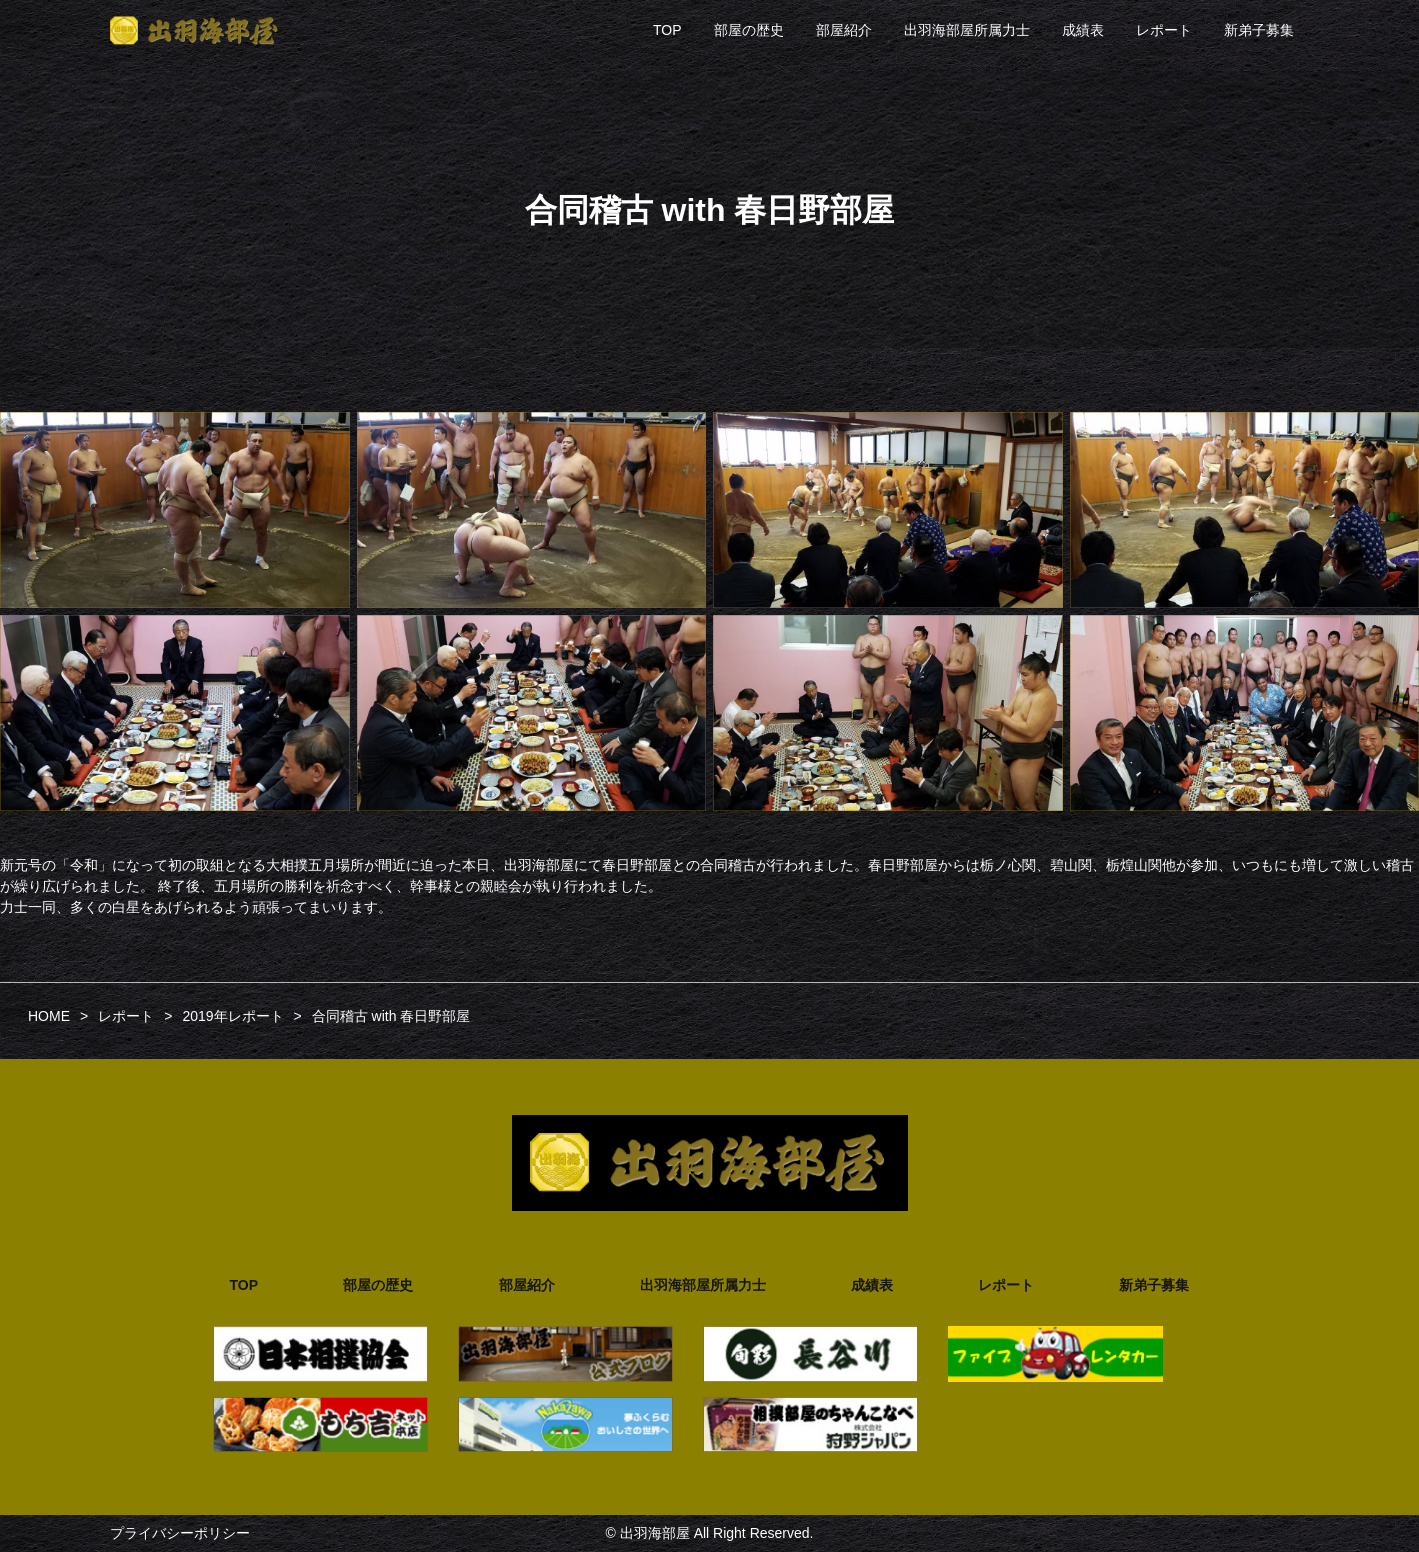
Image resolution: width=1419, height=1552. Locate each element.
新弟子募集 (1259, 30)
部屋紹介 (844, 30)
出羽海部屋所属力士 (967, 30)
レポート (1164, 30)
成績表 (1083, 30)
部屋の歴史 (749, 30)
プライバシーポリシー (180, 1533)
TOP (667, 30)
